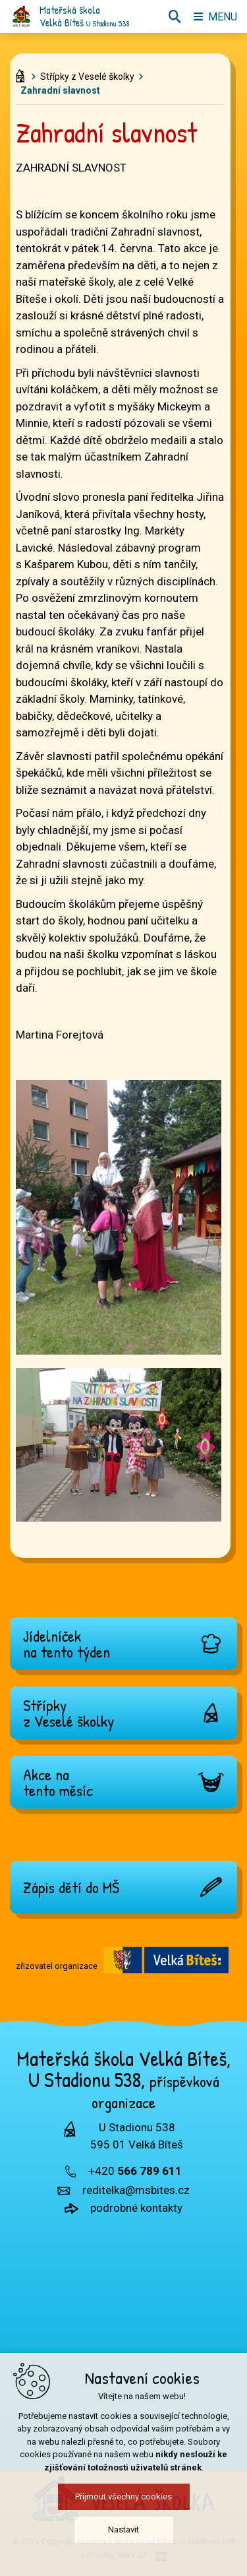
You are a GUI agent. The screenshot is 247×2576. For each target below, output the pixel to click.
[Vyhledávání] (174, 16)
